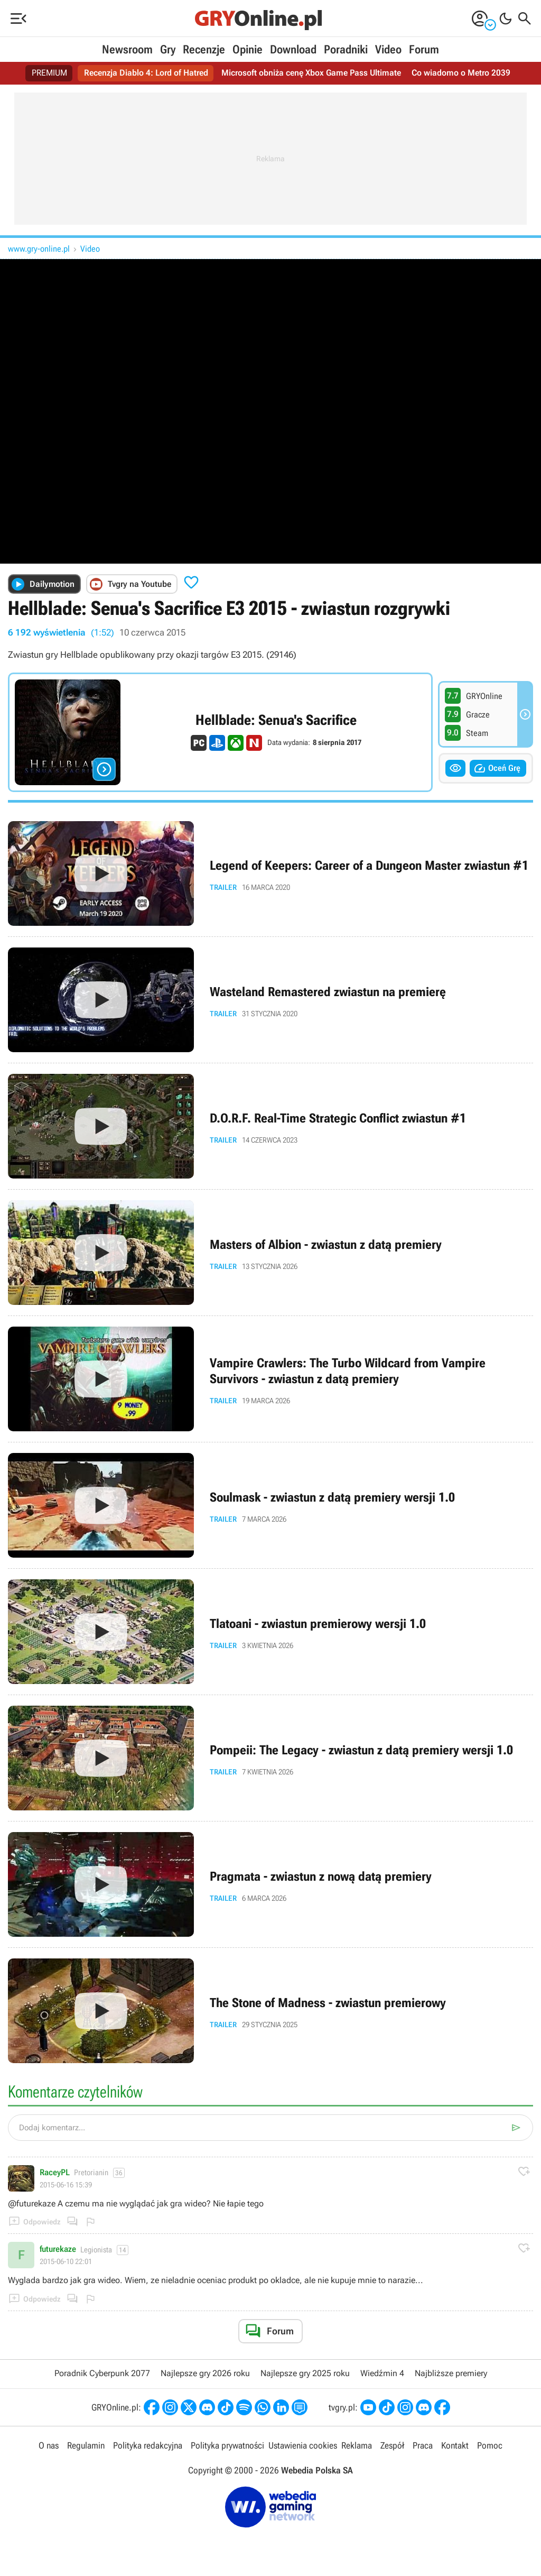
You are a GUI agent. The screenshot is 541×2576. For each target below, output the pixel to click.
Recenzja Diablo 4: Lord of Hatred (147, 73)
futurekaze (58, 2249)
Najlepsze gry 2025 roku (305, 2373)
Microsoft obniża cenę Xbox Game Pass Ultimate (311, 73)
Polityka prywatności (227, 2445)
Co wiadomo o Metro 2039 (461, 73)
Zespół (392, 2445)
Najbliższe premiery (451, 2373)
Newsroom (127, 49)
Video (388, 49)
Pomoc (489, 2445)
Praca (423, 2445)
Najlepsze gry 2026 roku (205, 2373)
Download (293, 49)
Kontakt (455, 2445)
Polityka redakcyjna (147, 2445)
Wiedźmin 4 (382, 2373)
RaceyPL (55, 2172)
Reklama (356, 2445)
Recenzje (204, 49)
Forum (424, 49)
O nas (49, 2445)
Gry (167, 49)
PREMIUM (50, 73)
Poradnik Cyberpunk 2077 (102, 2373)
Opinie (247, 49)
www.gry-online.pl (39, 249)
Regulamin (86, 2445)
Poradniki (346, 49)
